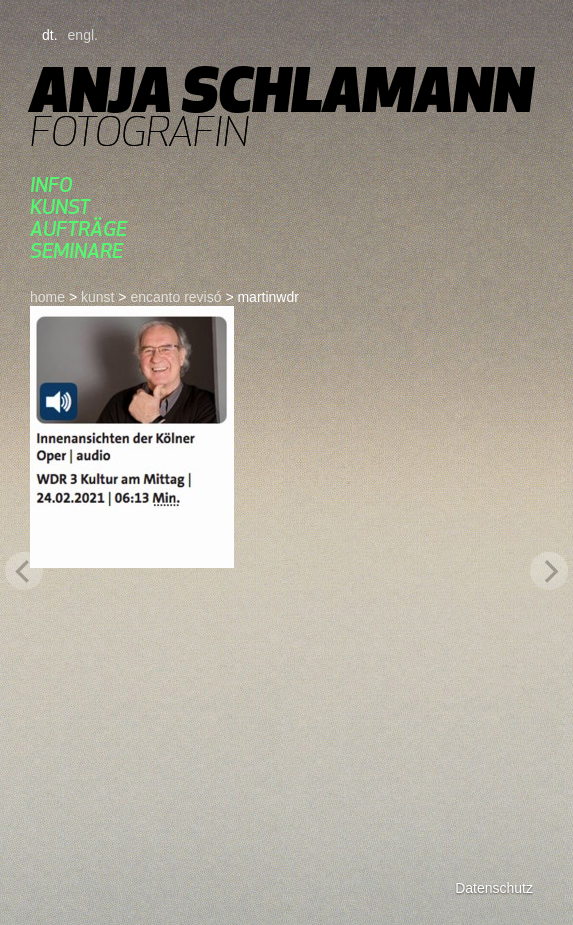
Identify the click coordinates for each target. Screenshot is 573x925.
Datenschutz (494, 888)
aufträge (78, 228)
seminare (76, 250)
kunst (60, 206)
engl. (83, 35)
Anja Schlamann (281, 89)
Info (51, 184)
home (47, 297)
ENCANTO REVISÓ (175, 297)
